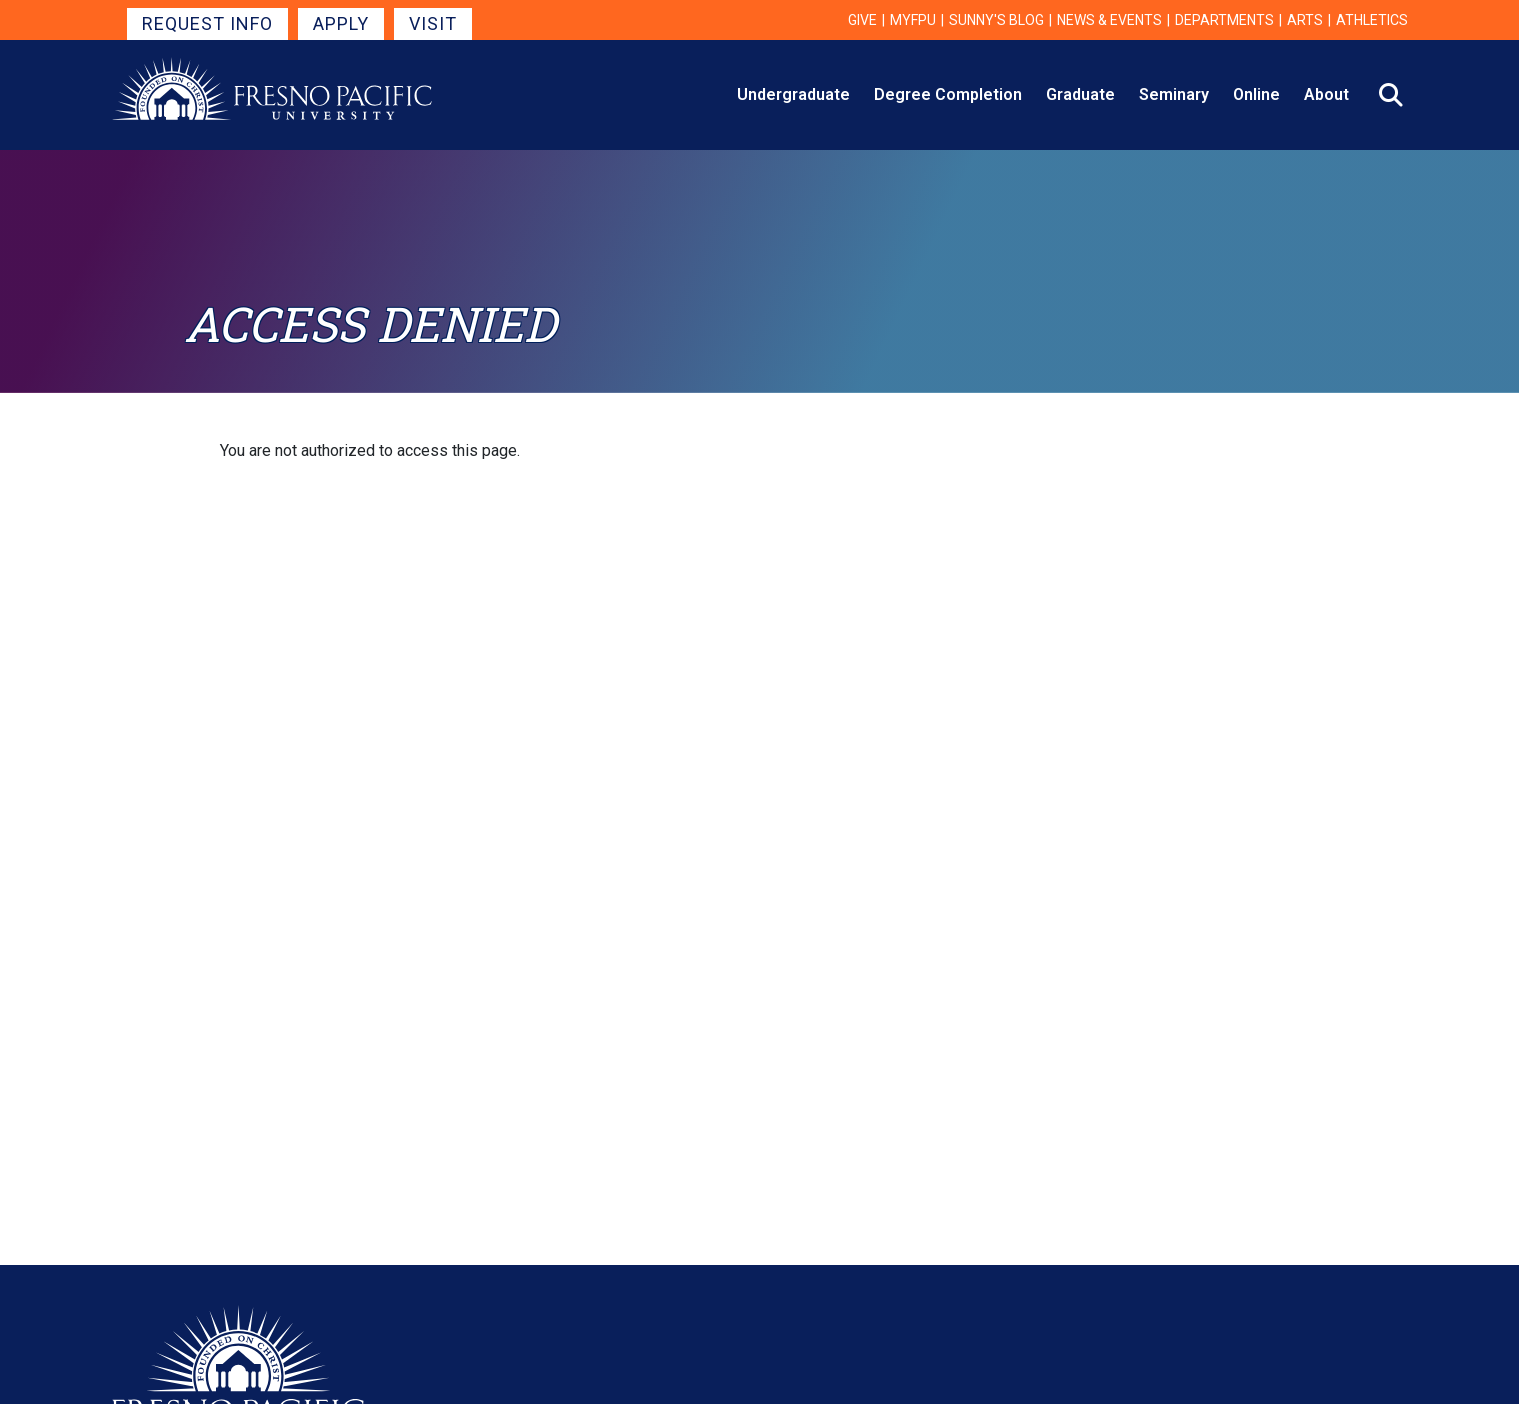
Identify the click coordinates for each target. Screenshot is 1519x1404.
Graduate (1080, 94)
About (1326, 94)
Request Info (207, 23)
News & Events (1109, 20)
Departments (1224, 20)
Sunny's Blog (996, 20)
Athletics (1372, 20)
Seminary (1174, 94)
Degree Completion (948, 94)
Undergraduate (793, 94)
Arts (1305, 20)
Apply (341, 23)
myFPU (913, 20)
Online (1256, 94)
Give (862, 20)
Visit (433, 23)
